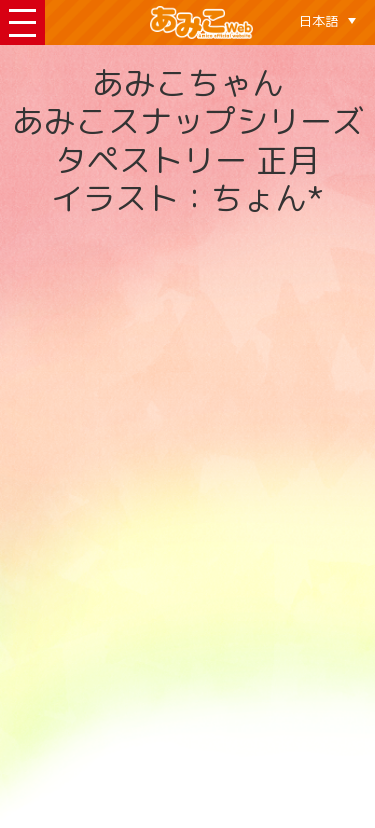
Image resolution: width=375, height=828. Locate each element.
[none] (327, 21)
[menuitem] (327, 21)
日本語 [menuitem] (318, 21)
